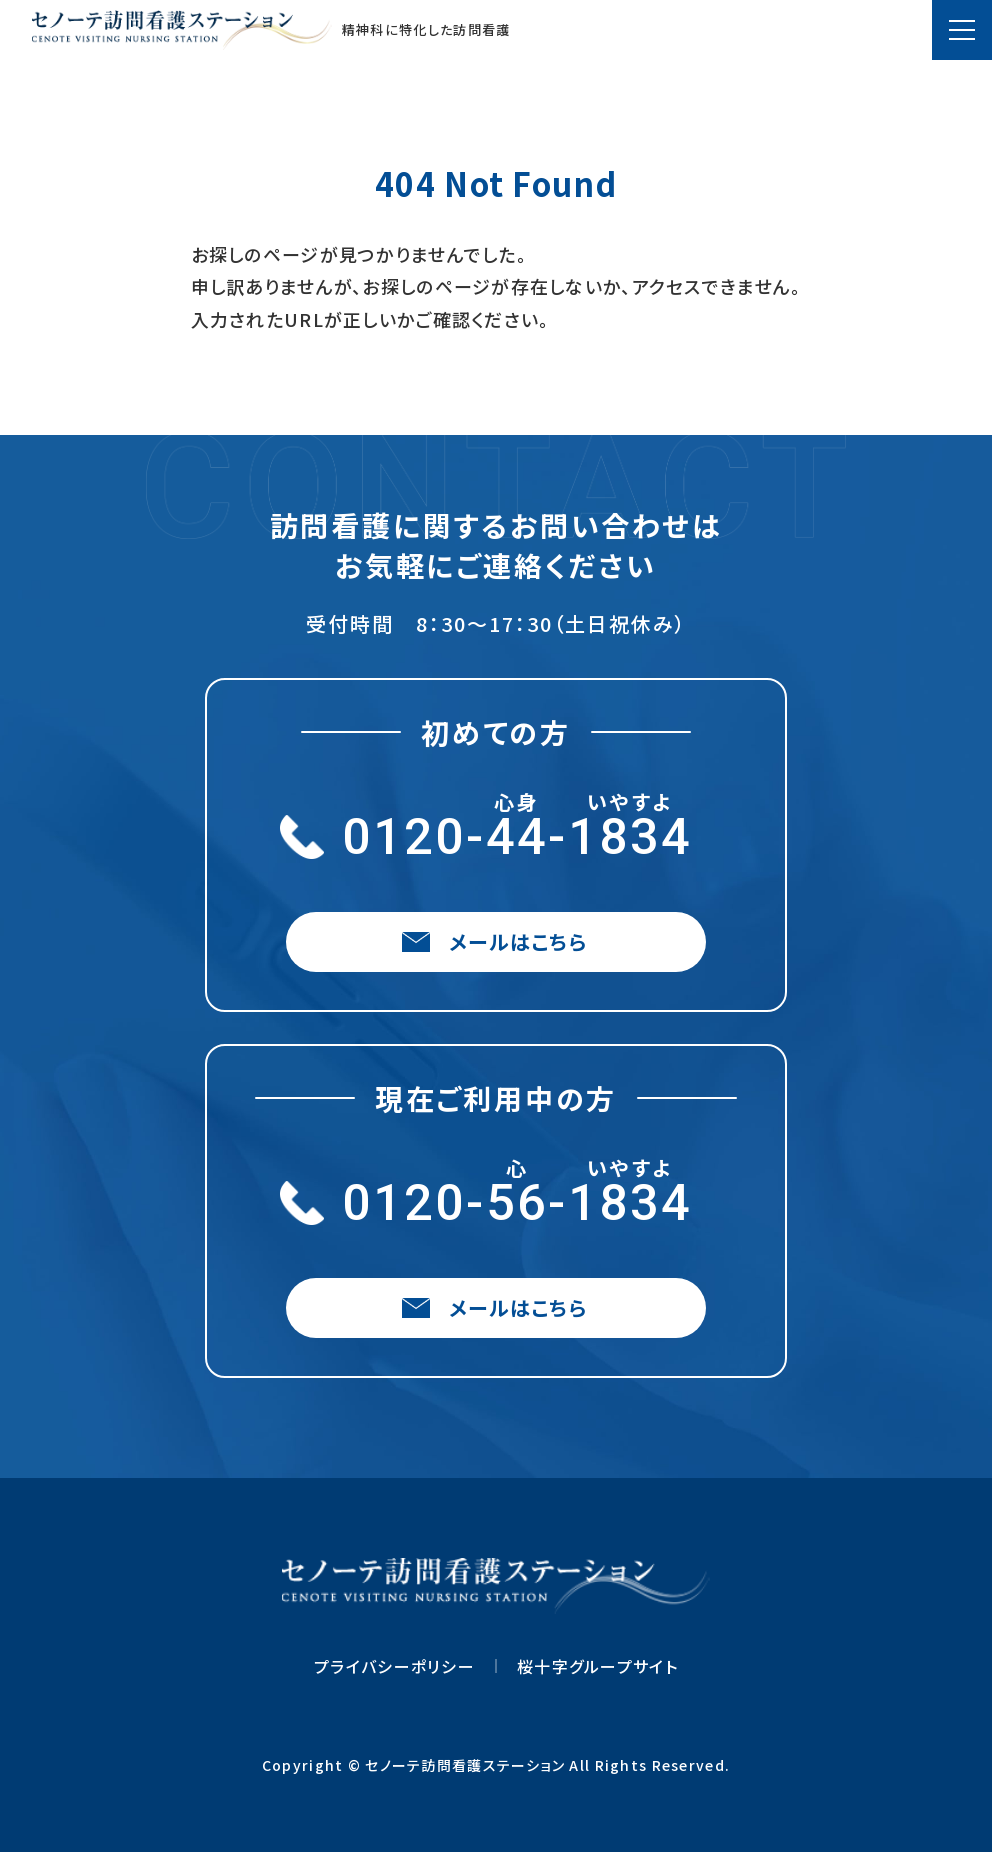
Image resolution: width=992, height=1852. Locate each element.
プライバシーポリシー (394, 1666)
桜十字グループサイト (597, 1666)
